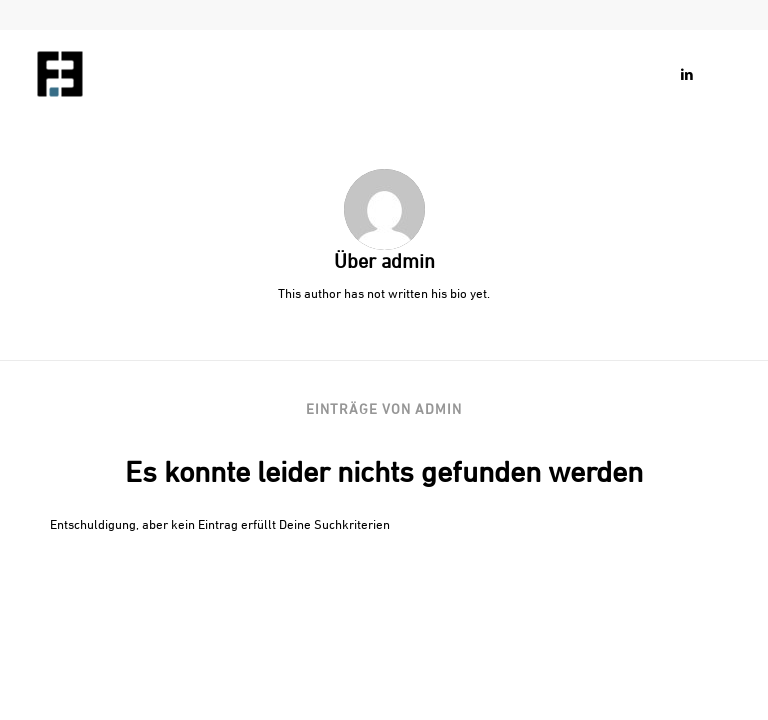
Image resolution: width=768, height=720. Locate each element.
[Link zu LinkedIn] (687, 74)
